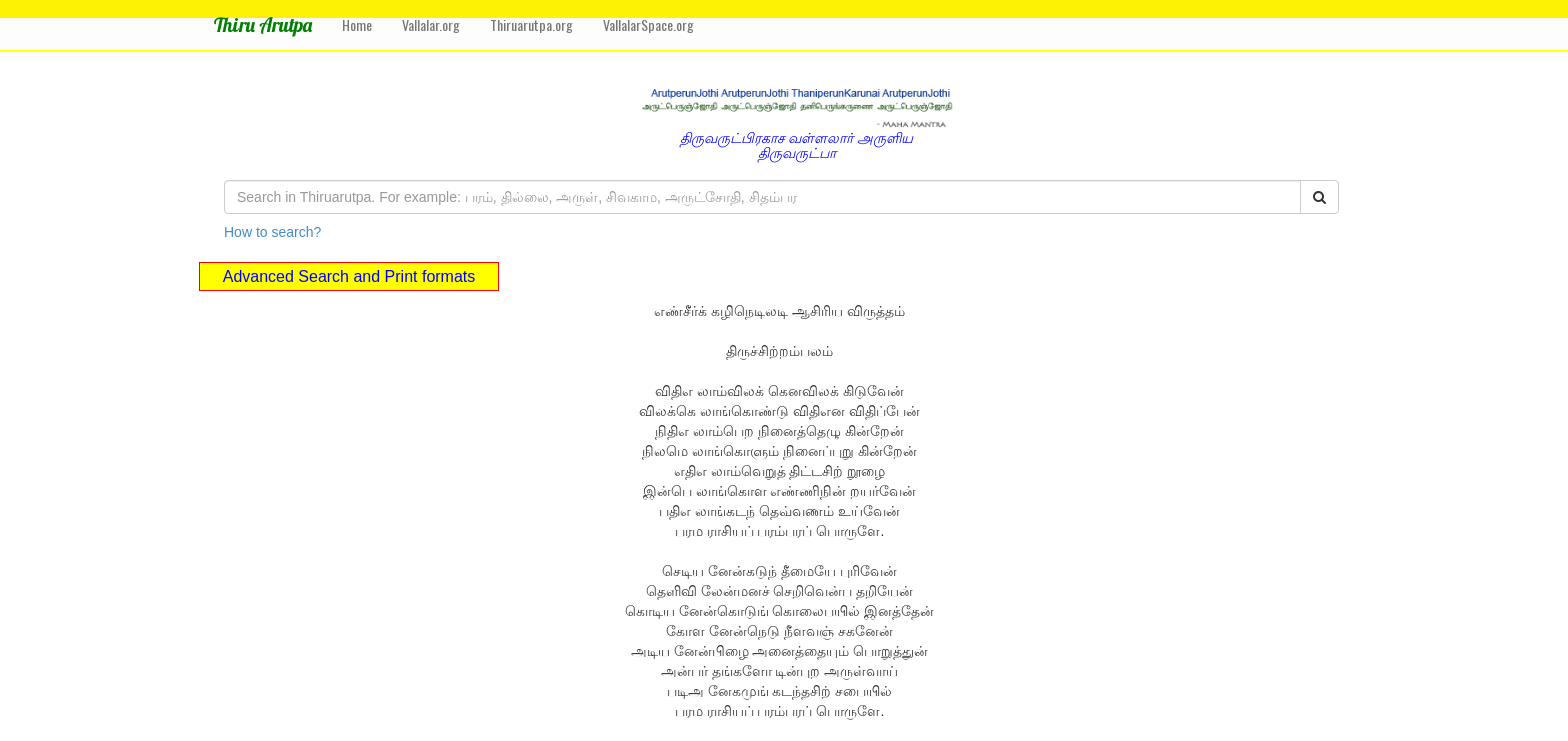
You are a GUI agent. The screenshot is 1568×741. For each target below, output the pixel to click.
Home (357, 24)
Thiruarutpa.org (531, 24)
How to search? (272, 232)
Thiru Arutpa (263, 24)
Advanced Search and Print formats (349, 276)
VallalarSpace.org (648, 24)
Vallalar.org (431, 24)
